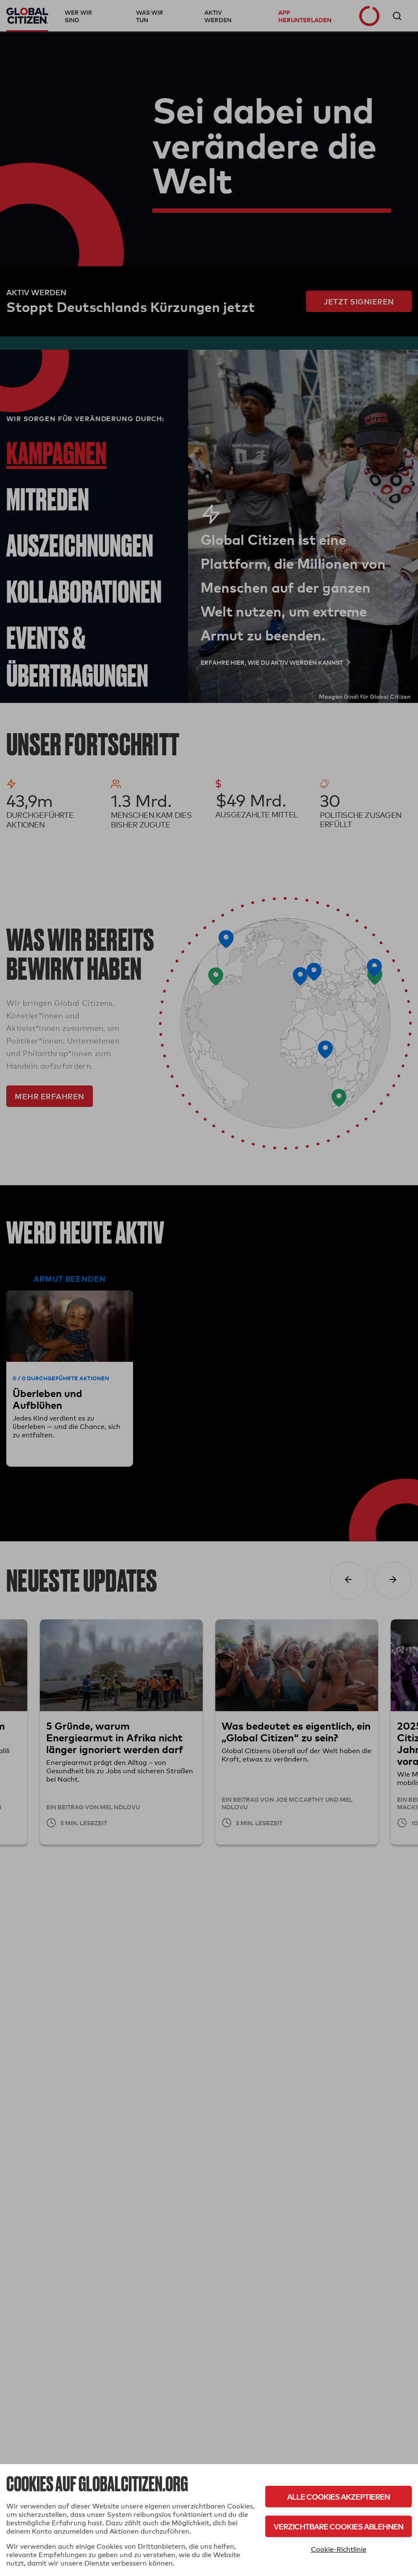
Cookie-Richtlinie (338, 2549)
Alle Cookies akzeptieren (338, 2496)
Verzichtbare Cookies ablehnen (338, 2526)
